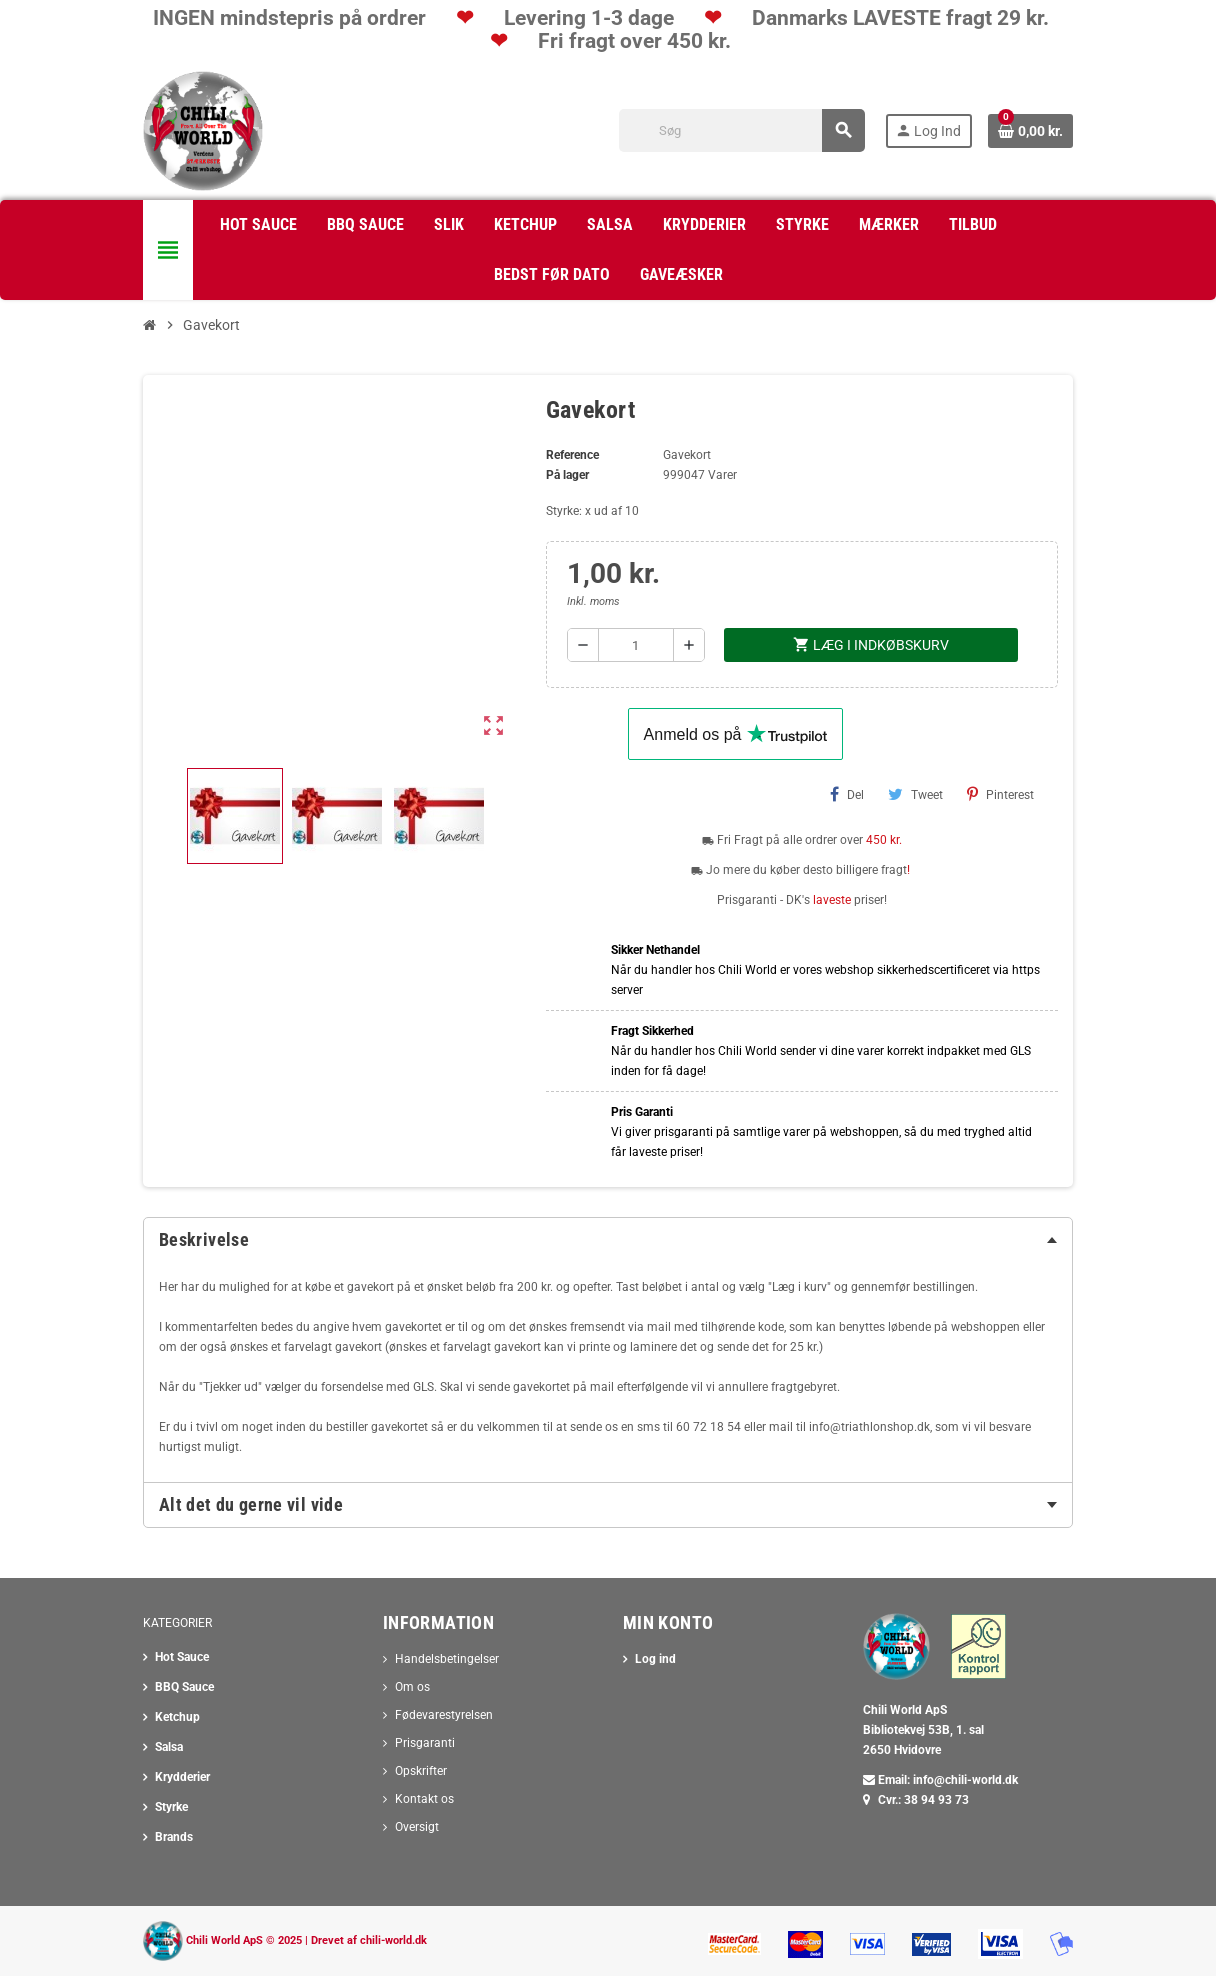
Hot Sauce (182, 1657)
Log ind (655, 1659)
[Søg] (741, 130)
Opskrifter (421, 1771)
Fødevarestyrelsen (444, 1715)
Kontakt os (424, 1799)
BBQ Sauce (184, 1687)
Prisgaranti (425, 1743)
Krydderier (182, 1777)
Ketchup (177, 1717)
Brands (174, 1837)
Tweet (915, 794)
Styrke (171, 1807)
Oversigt (417, 1827)
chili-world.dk (393, 1940)
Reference (572, 455)
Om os (412, 1687)
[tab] (608, 1240)
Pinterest (1000, 794)
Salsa (169, 1747)
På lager (567, 475)
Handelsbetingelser (447, 1659)
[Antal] (636, 645)
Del (847, 794)
